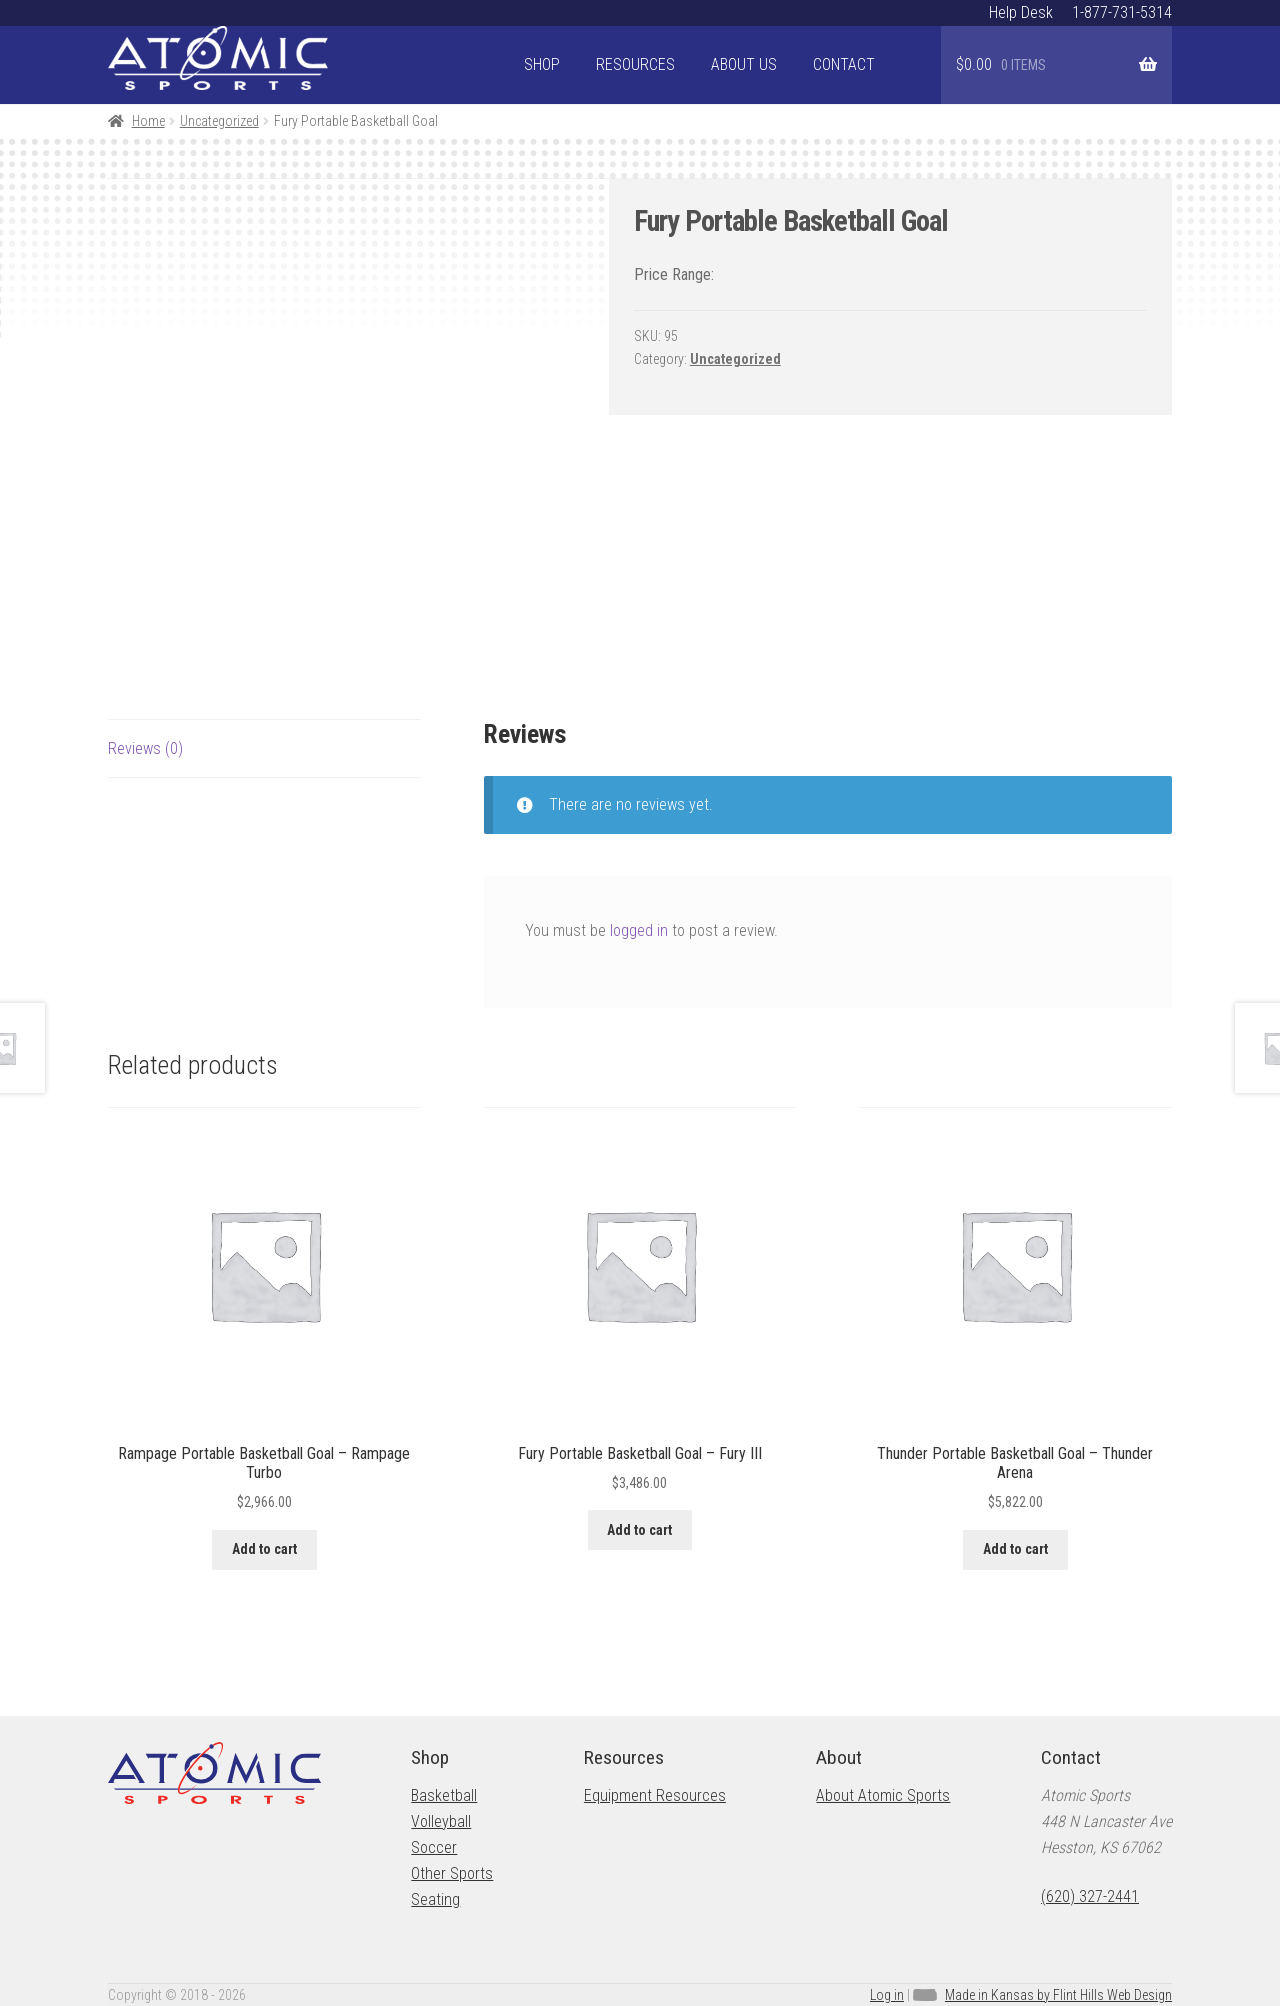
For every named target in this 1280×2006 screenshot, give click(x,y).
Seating (435, 1899)
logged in (639, 930)
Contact (844, 64)
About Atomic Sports (883, 1795)
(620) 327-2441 (1090, 1896)
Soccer (434, 1847)
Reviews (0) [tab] (145, 748)
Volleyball (441, 1821)
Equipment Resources (655, 1795)
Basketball (444, 1795)
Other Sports (452, 1873)
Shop (542, 64)
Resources (635, 64)
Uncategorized (219, 121)
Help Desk (1021, 12)
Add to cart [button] (264, 1549)
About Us (744, 64)
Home (148, 121)
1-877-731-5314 (1122, 12)
